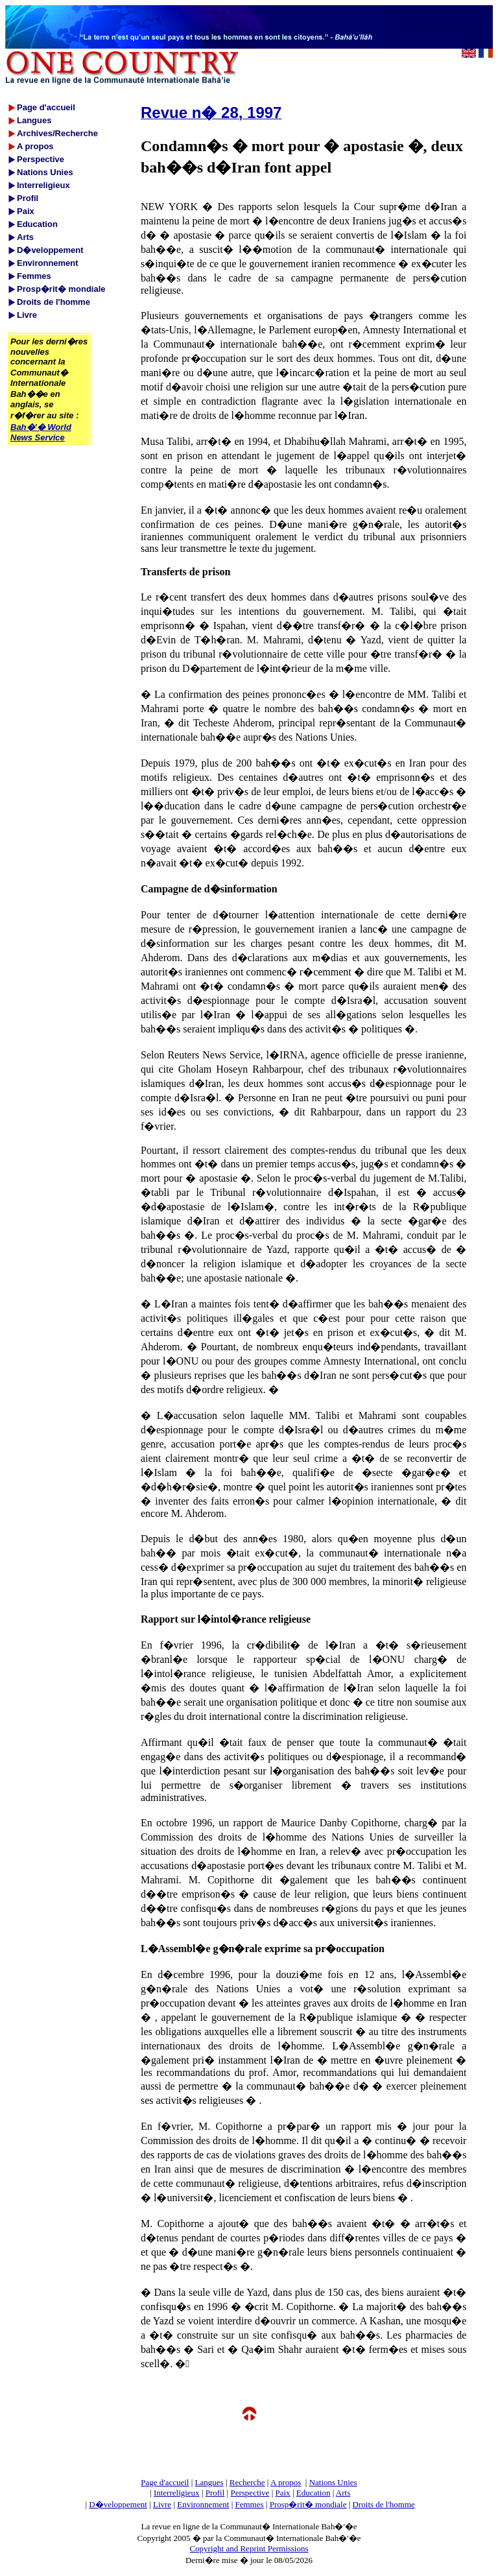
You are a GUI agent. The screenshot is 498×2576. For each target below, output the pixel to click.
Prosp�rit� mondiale (308, 2504)
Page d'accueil (165, 2482)
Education (313, 2493)
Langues (209, 2482)
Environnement (203, 2504)
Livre (162, 2504)
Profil (215, 2493)
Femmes (249, 2504)
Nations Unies (333, 2482)
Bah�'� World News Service (40, 432)
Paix (283, 2493)
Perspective (249, 2493)
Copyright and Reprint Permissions (248, 2548)
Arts (343, 2493)
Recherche (247, 2482)
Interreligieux (177, 2493)
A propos (285, 2482)
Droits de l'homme (384, 2504)
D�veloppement (118, 2504)
